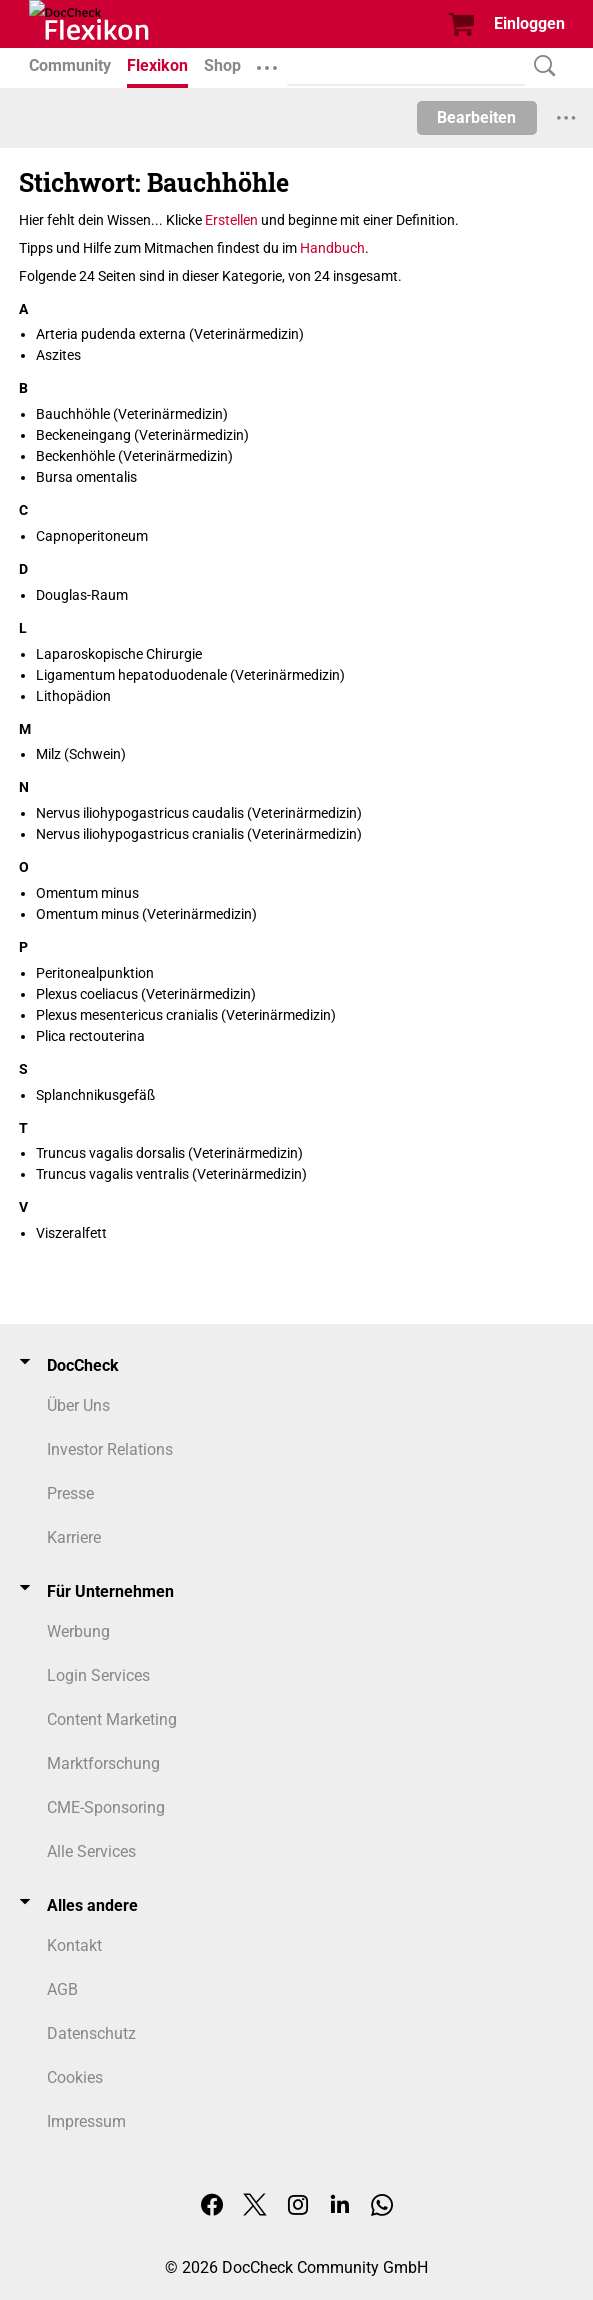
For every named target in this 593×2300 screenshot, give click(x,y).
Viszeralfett (71, 1233)
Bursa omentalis (86, 477)
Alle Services (91, 1851)
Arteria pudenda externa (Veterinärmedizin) (170, 334)
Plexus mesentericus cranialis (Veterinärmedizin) (186, 1015)
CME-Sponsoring (106, 1807)
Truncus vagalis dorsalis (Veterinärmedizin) (169, 1153)
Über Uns (78, 1405)
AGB (62, 1989)
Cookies (75, 2077)
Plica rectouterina (90, 1036)
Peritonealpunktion (95, 973)
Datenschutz (91, 2033)
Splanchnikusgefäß (95, 1095)
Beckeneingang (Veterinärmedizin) (142, 435)
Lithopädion (73, 696)
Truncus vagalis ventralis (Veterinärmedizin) (171, 1174)
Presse (70, 1493)
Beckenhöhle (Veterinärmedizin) (134, 456)
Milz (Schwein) (81, 754)
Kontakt (74, 1945)
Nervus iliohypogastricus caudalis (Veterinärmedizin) (199, 813)
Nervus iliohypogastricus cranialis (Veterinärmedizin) (199, 834)
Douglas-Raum (82, 595)
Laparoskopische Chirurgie (119, 654)
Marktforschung (103, 1763)
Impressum (86, 2121)
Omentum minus (87, 893)
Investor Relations (110, 1449)
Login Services (98, 1675)
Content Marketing (112, 1719)
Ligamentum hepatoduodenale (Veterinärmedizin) (190, 675)
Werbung (78, 1631)
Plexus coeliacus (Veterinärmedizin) (146, 994)
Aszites (58, 355)
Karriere (74, 1537)
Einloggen (529, 23)
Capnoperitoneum (92, 536)
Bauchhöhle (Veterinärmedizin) (132, 414)
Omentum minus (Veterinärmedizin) (146, 914)
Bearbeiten (476, 117)
